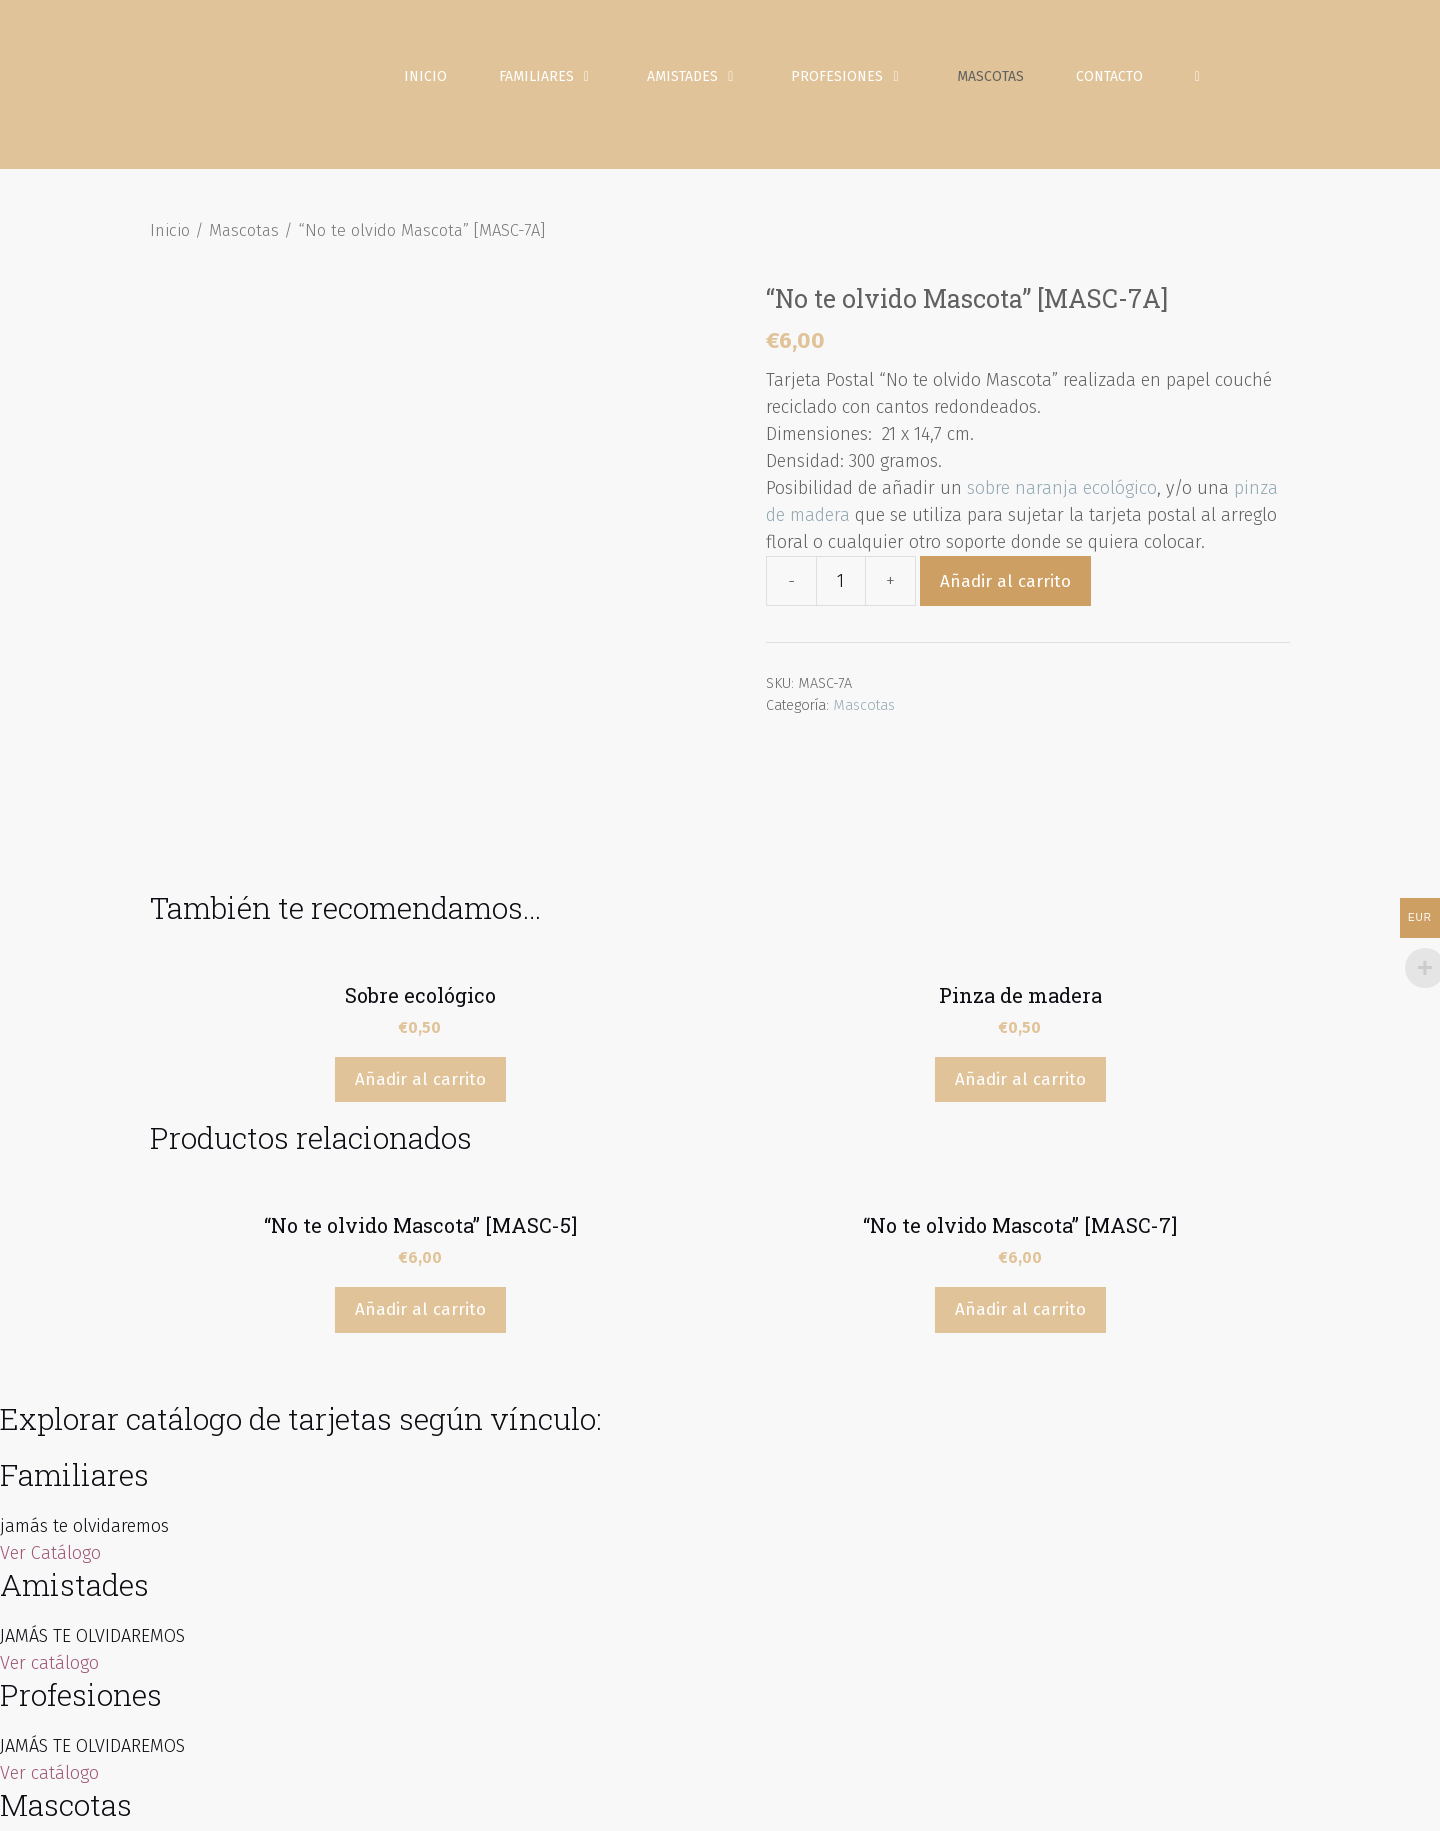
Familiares (563, 80)
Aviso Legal (774, 1800)
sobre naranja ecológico (1062, 495)
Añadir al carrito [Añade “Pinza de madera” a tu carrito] (1020, 952)
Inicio (428, 79)
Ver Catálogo (50, 1426)
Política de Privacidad (894, 1800)
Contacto (1112, 79)
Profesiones (864, 80)
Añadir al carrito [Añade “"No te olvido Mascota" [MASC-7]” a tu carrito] (1020, 1183)
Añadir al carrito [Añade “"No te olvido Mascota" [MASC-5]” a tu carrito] (420, 1183)
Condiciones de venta (1181, 1800)
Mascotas (993, 79)
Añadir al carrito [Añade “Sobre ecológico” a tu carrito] (420, 952)
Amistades (709, 80)
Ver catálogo (49, 1536)
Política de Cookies (1038, 1800)
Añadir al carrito (1005, 587)
